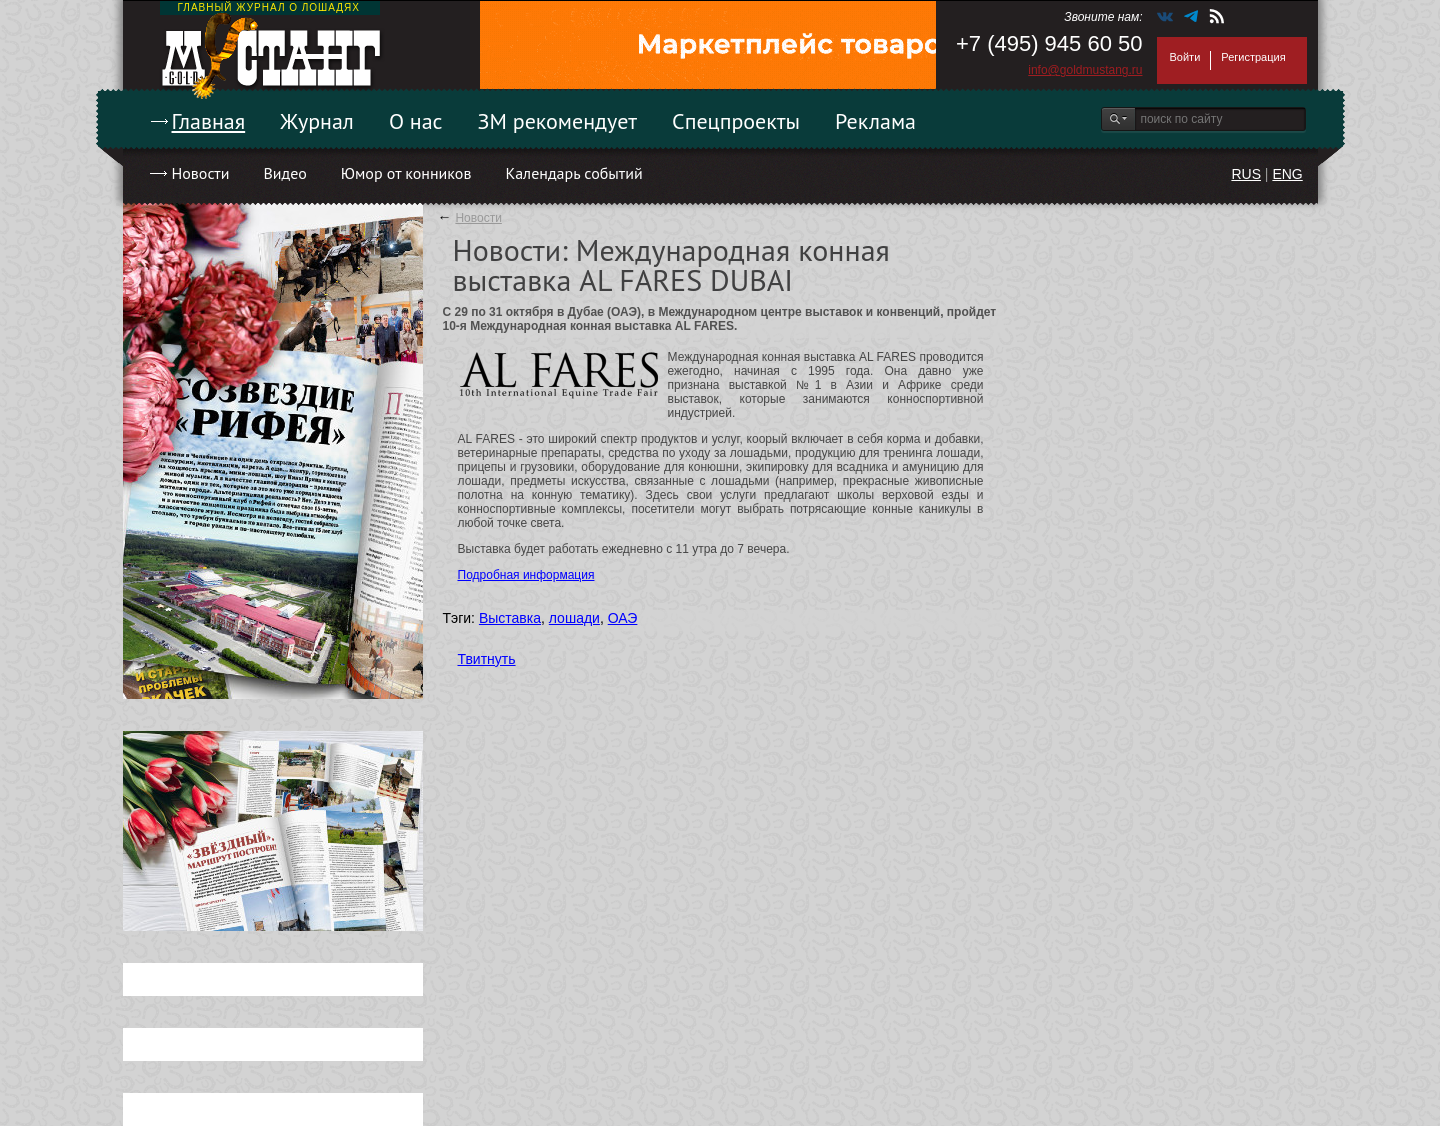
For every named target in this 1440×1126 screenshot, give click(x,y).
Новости (201, 173)
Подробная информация (526, 575)
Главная (209, 121)
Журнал (317, 121)
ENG (1287, 174)
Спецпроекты (736, 121)
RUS (1246, 174)
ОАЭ (623, 618)
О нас (416, 121)
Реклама (875, 121)
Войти (1185, 57)
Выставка (510, 618)
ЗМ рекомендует (558, 121)
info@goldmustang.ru (1085, 70)
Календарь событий (573, 173)
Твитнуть (487, 659)
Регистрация (1253, 57)
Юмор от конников (406, 173)
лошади (574, 618)
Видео (284, 173)
